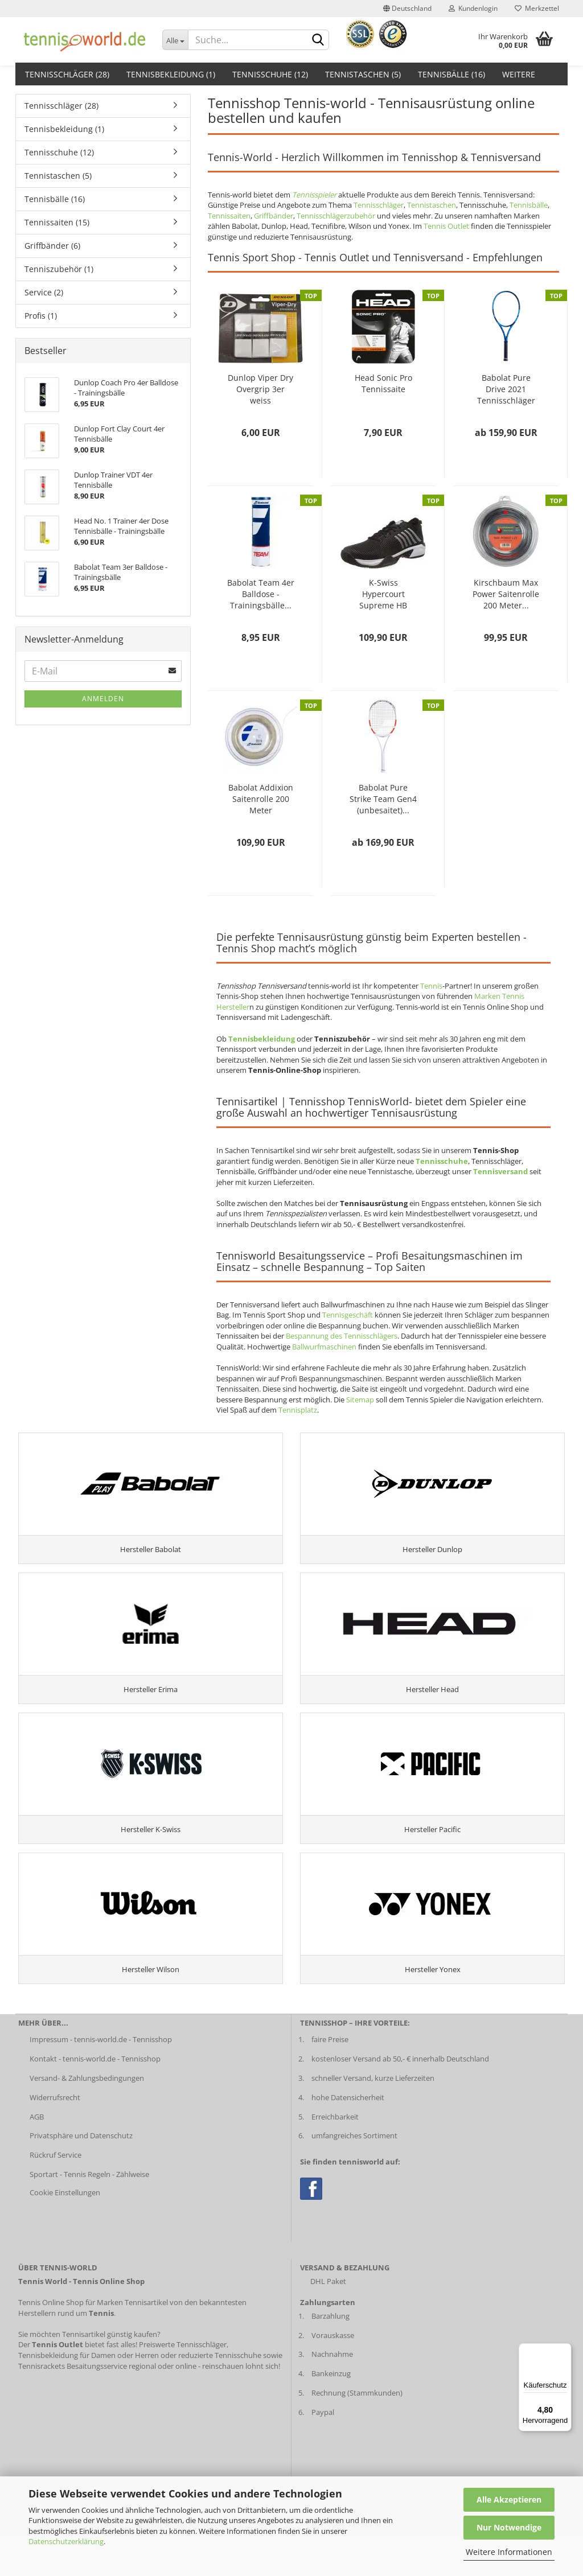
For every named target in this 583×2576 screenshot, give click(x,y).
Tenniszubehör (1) (58, 269)
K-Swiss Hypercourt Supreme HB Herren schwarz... (383, 594)
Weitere (518, 74)
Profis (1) (40, 315)
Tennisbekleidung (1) (170, 74)
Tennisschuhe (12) (270, 74)
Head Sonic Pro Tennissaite (383, 383)
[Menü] (565, 2350)
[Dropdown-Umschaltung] (175, 40)
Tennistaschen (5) (363, 74)
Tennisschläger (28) (67, 74)
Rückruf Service (55, 2199)
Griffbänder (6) (52, 245)
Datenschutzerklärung (66, 2541)
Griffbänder (273, 216)
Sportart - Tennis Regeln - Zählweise (89, 2218)
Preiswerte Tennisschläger (183, 2388)
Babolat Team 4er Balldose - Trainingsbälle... (260, 594)
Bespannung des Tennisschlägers (341, 1336)
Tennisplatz (297, 1410)
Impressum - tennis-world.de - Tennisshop (101, 2082)
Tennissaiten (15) (56, 222)
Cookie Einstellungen (65, 2236)
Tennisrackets (41, 2409)
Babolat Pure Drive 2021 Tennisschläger (506, 389)
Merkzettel (537, 8)
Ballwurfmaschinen (324, 1347)
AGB (37, 2160)
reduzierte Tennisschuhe (219, 2398)
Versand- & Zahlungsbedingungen (87, 2121)
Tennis (431, 986)
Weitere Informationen (509, 2551)
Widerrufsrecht (55, 2140)
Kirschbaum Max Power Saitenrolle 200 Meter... (506, 594)
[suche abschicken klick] (318, 40)
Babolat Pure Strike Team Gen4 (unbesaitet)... (383, 799)
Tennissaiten (229, 216)
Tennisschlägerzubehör (336, 216)
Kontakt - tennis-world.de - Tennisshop (95, 2102)
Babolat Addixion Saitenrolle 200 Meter (260, 799)
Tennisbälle (529, 205)
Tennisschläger (379, 205)
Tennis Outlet (446, 226)
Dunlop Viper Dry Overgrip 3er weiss (260, 389)
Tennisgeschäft (347, 1315)
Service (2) (43, 292)
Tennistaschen (431, 205)
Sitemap (360, 1399)
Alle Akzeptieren (509, 2499)
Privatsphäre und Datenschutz (81, 2179)
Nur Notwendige (509, 2527)
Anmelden (103, 698)
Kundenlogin (473, 8)
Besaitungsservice (97, 2409)
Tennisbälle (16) (451, 74)
